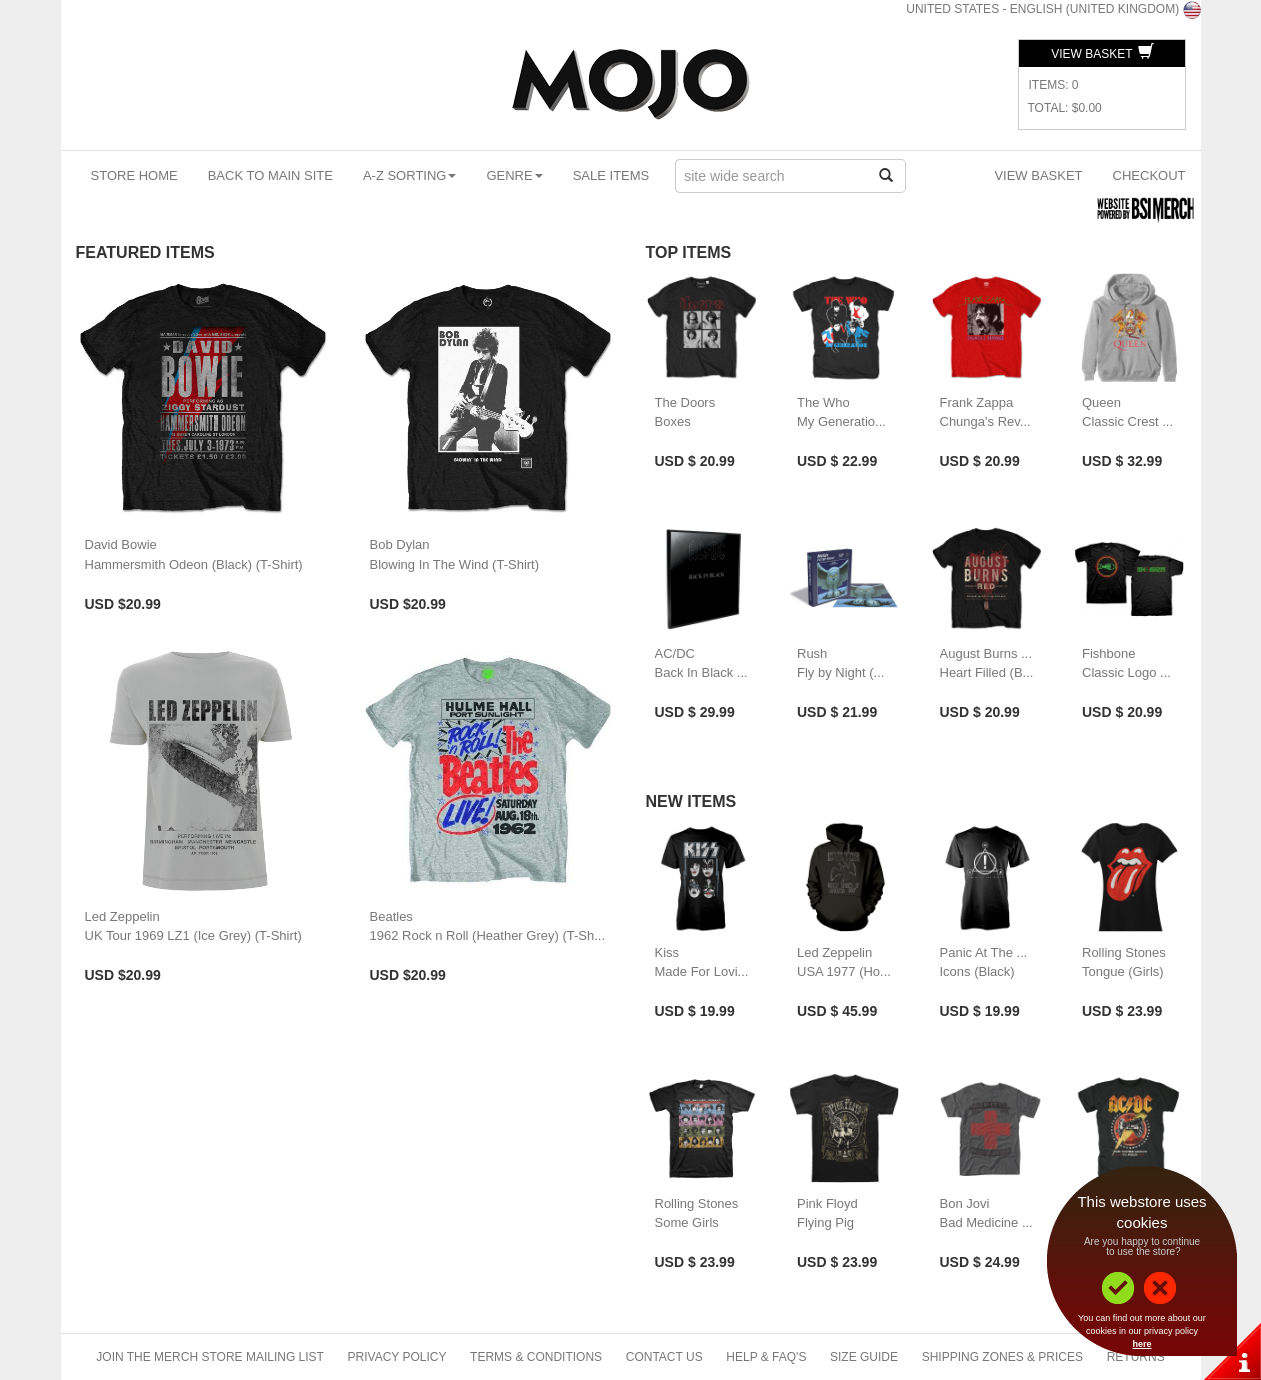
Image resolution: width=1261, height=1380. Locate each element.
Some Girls (687, 1222)
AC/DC (675, 653)
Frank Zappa (977, 402)
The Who (823, 402)
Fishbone (1108, 653)
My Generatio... (841, 421)
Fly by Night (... (840, 672)
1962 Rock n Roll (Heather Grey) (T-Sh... (488, 935)
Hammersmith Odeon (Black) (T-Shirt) (194, 564)
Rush (812, 653)
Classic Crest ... (1127, 421)
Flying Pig (825, 1222)
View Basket (1102, 54)
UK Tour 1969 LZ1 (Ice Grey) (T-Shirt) (193, 935)
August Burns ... (986, 653)
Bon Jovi (965, 1203)
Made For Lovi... (702, 971)
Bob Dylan (400, 544)
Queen (1101, 402)
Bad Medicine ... (986, 1222)
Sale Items (611, 175)
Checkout (1149, 175)
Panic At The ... (984, 952)
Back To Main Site (270, 175)
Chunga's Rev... (985, 421)
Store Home (134, 175)
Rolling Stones (1124, 952)
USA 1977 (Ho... (844, 971)
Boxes (673, 421)
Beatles (391, 916)
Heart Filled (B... (987, 672)
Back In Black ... (701, 672)
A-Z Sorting (410, 175)
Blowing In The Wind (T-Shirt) (455, 564)
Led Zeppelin (122, 916)
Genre (514, 175)
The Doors (685, 402)
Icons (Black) (977, 971)
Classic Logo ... (1126, 672)
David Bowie (121, 544)
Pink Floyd (827, 1203)
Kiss (667, 952)
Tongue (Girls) (1123, 971)
